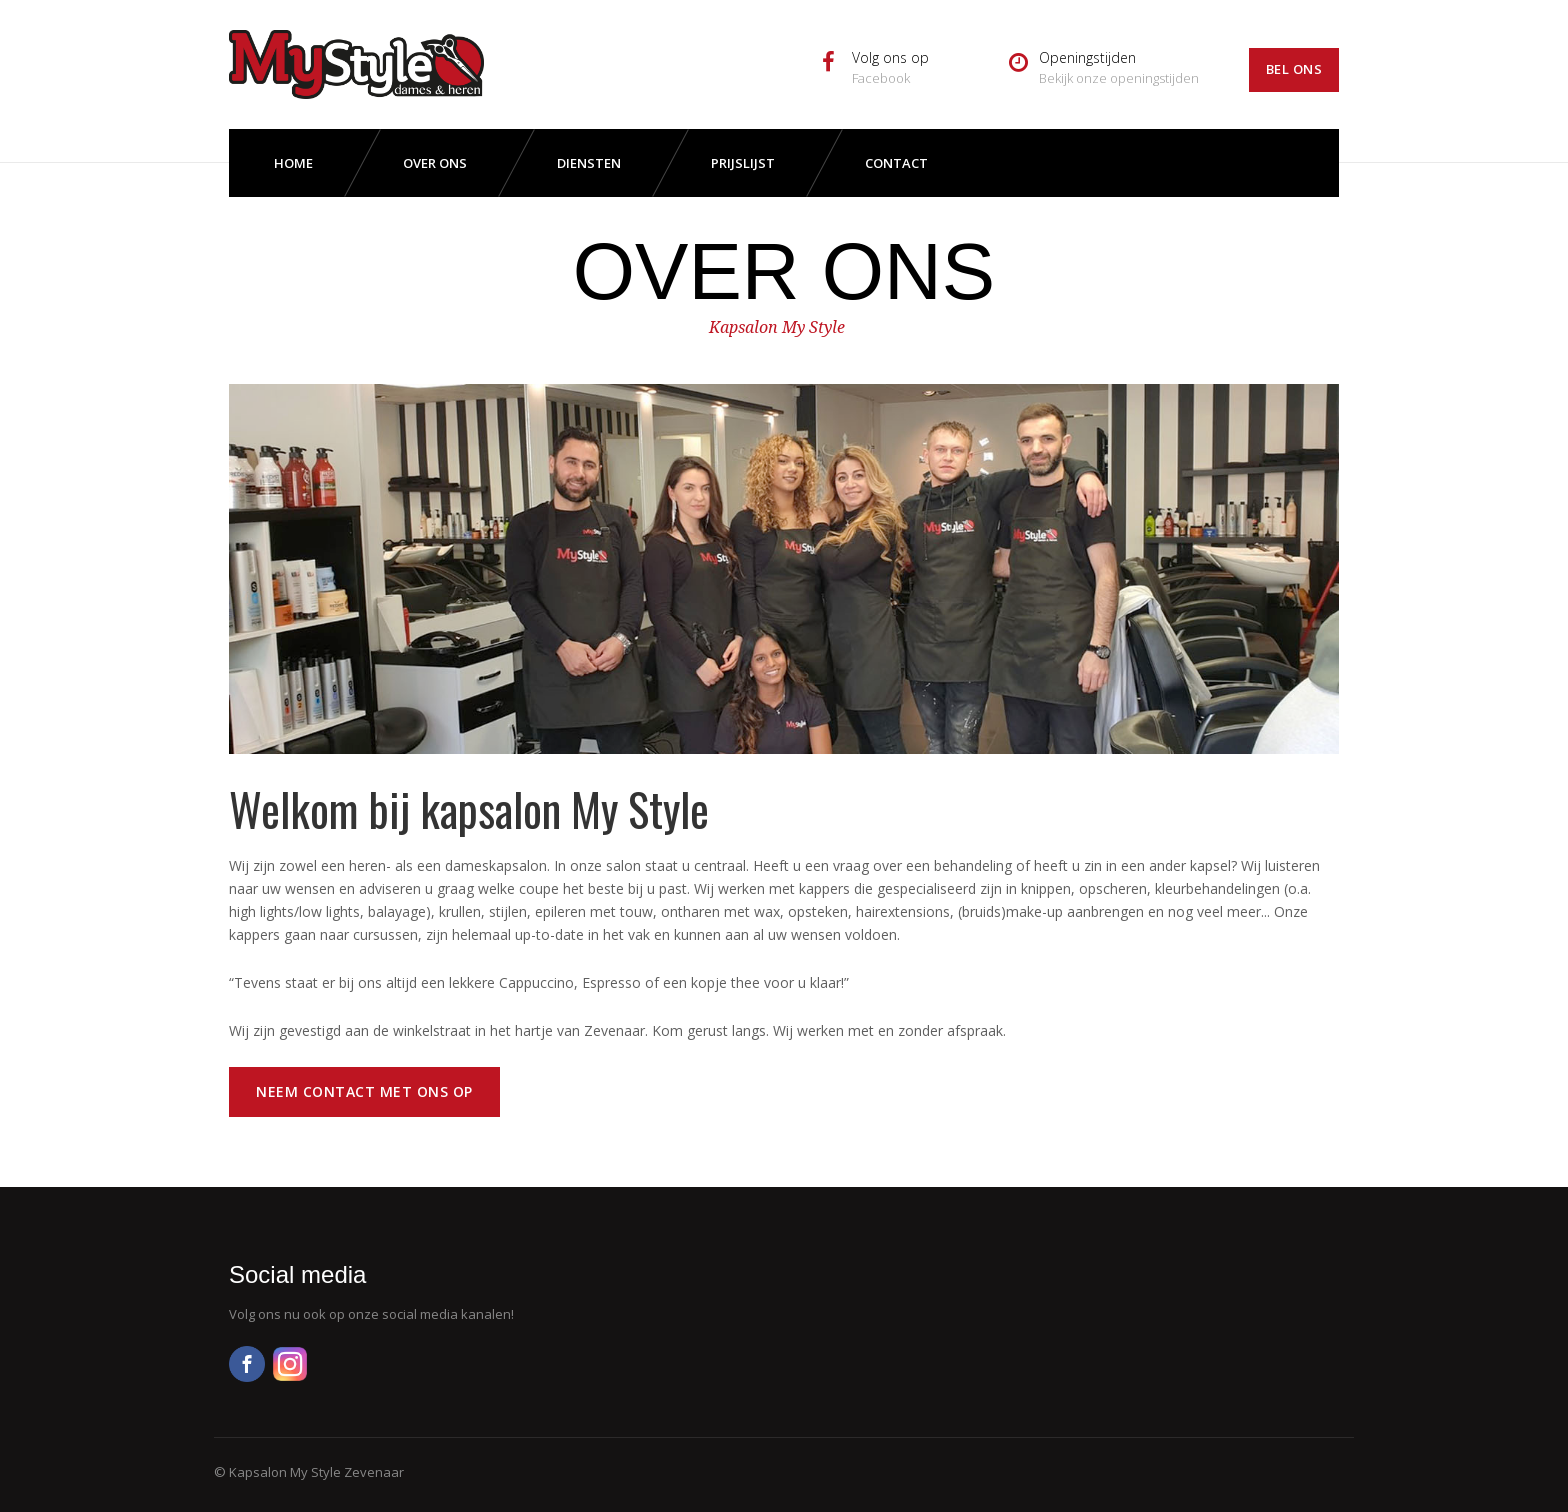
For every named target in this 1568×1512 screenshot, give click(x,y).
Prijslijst (743, 163)
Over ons (435, 163)
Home (293, 163)
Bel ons (1294, 69)
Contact (896, 163)
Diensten (589, 163)
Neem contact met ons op (364, 1091)
